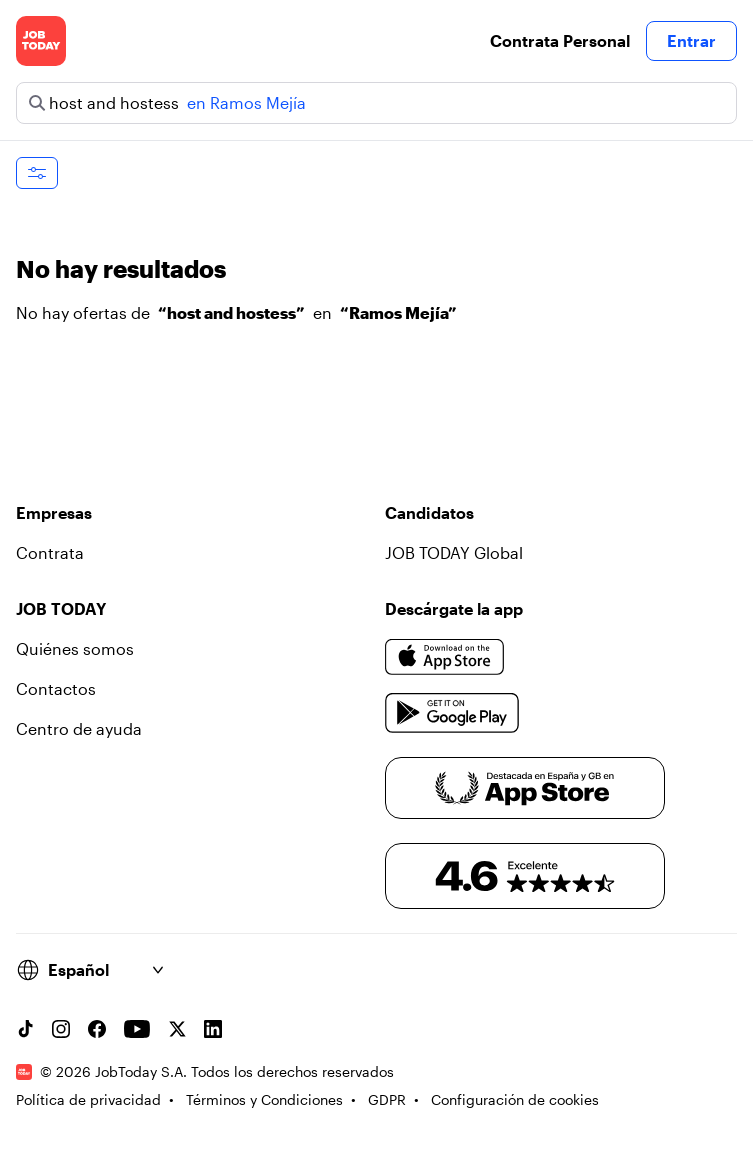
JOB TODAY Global (454, 552)
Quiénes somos (75, 648)
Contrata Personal (560, 40)
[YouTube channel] (137, 1029)
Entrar (691, 40)
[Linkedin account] (213, 1029)
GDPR (387, 1099)
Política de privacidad (88, 1099)
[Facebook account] (97, 1029)
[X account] (177, 1029)
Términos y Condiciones (264, 1099)
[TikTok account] (25, 1029)
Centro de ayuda (79, 728)
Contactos (56, 688)
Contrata (50, 552)
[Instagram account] (61, 1029)
